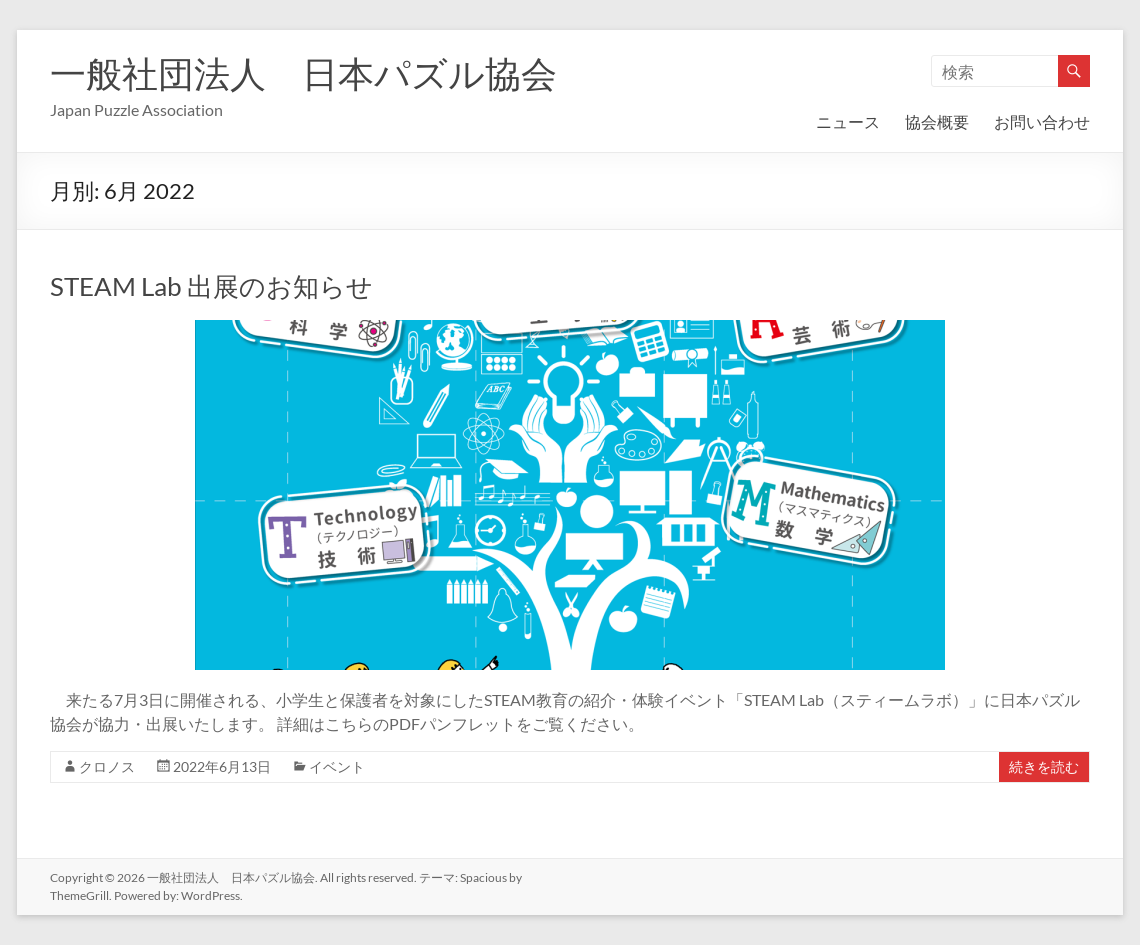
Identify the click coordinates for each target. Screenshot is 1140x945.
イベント (337, 766)
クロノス (107, 766)
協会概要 (937, 121)
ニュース (848, 121)
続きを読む (1044, 766)
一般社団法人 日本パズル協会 (303, 73)
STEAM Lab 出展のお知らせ (211, 286)
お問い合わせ (1042, 121)
